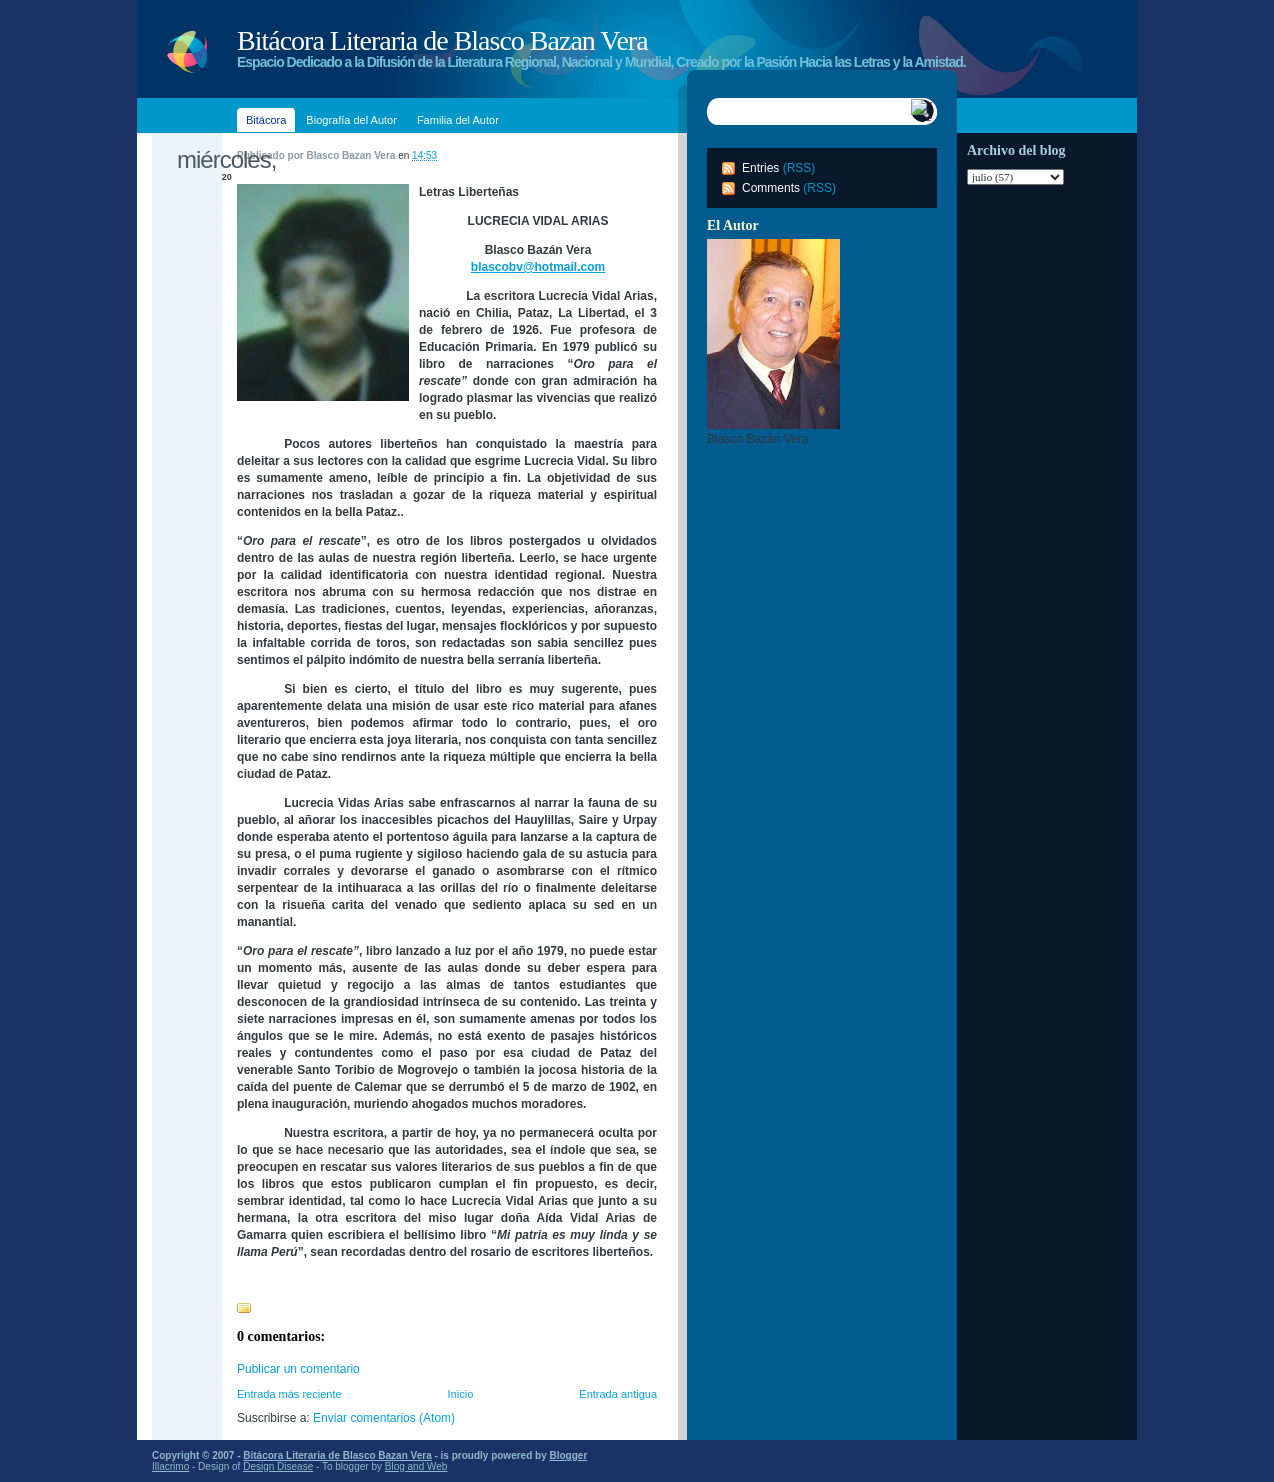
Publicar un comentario (298, 1369)
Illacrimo (170, 1466)
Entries (760, 168)
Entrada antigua (618, 1394)
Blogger (569, 1455)
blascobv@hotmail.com (538, 267)
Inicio (461, 1394)
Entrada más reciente (289, 1394)
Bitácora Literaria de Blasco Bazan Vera (442, 40)
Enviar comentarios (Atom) (384, 1418)
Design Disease (278, 1466)
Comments (771, 188)
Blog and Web (416, 1466)
